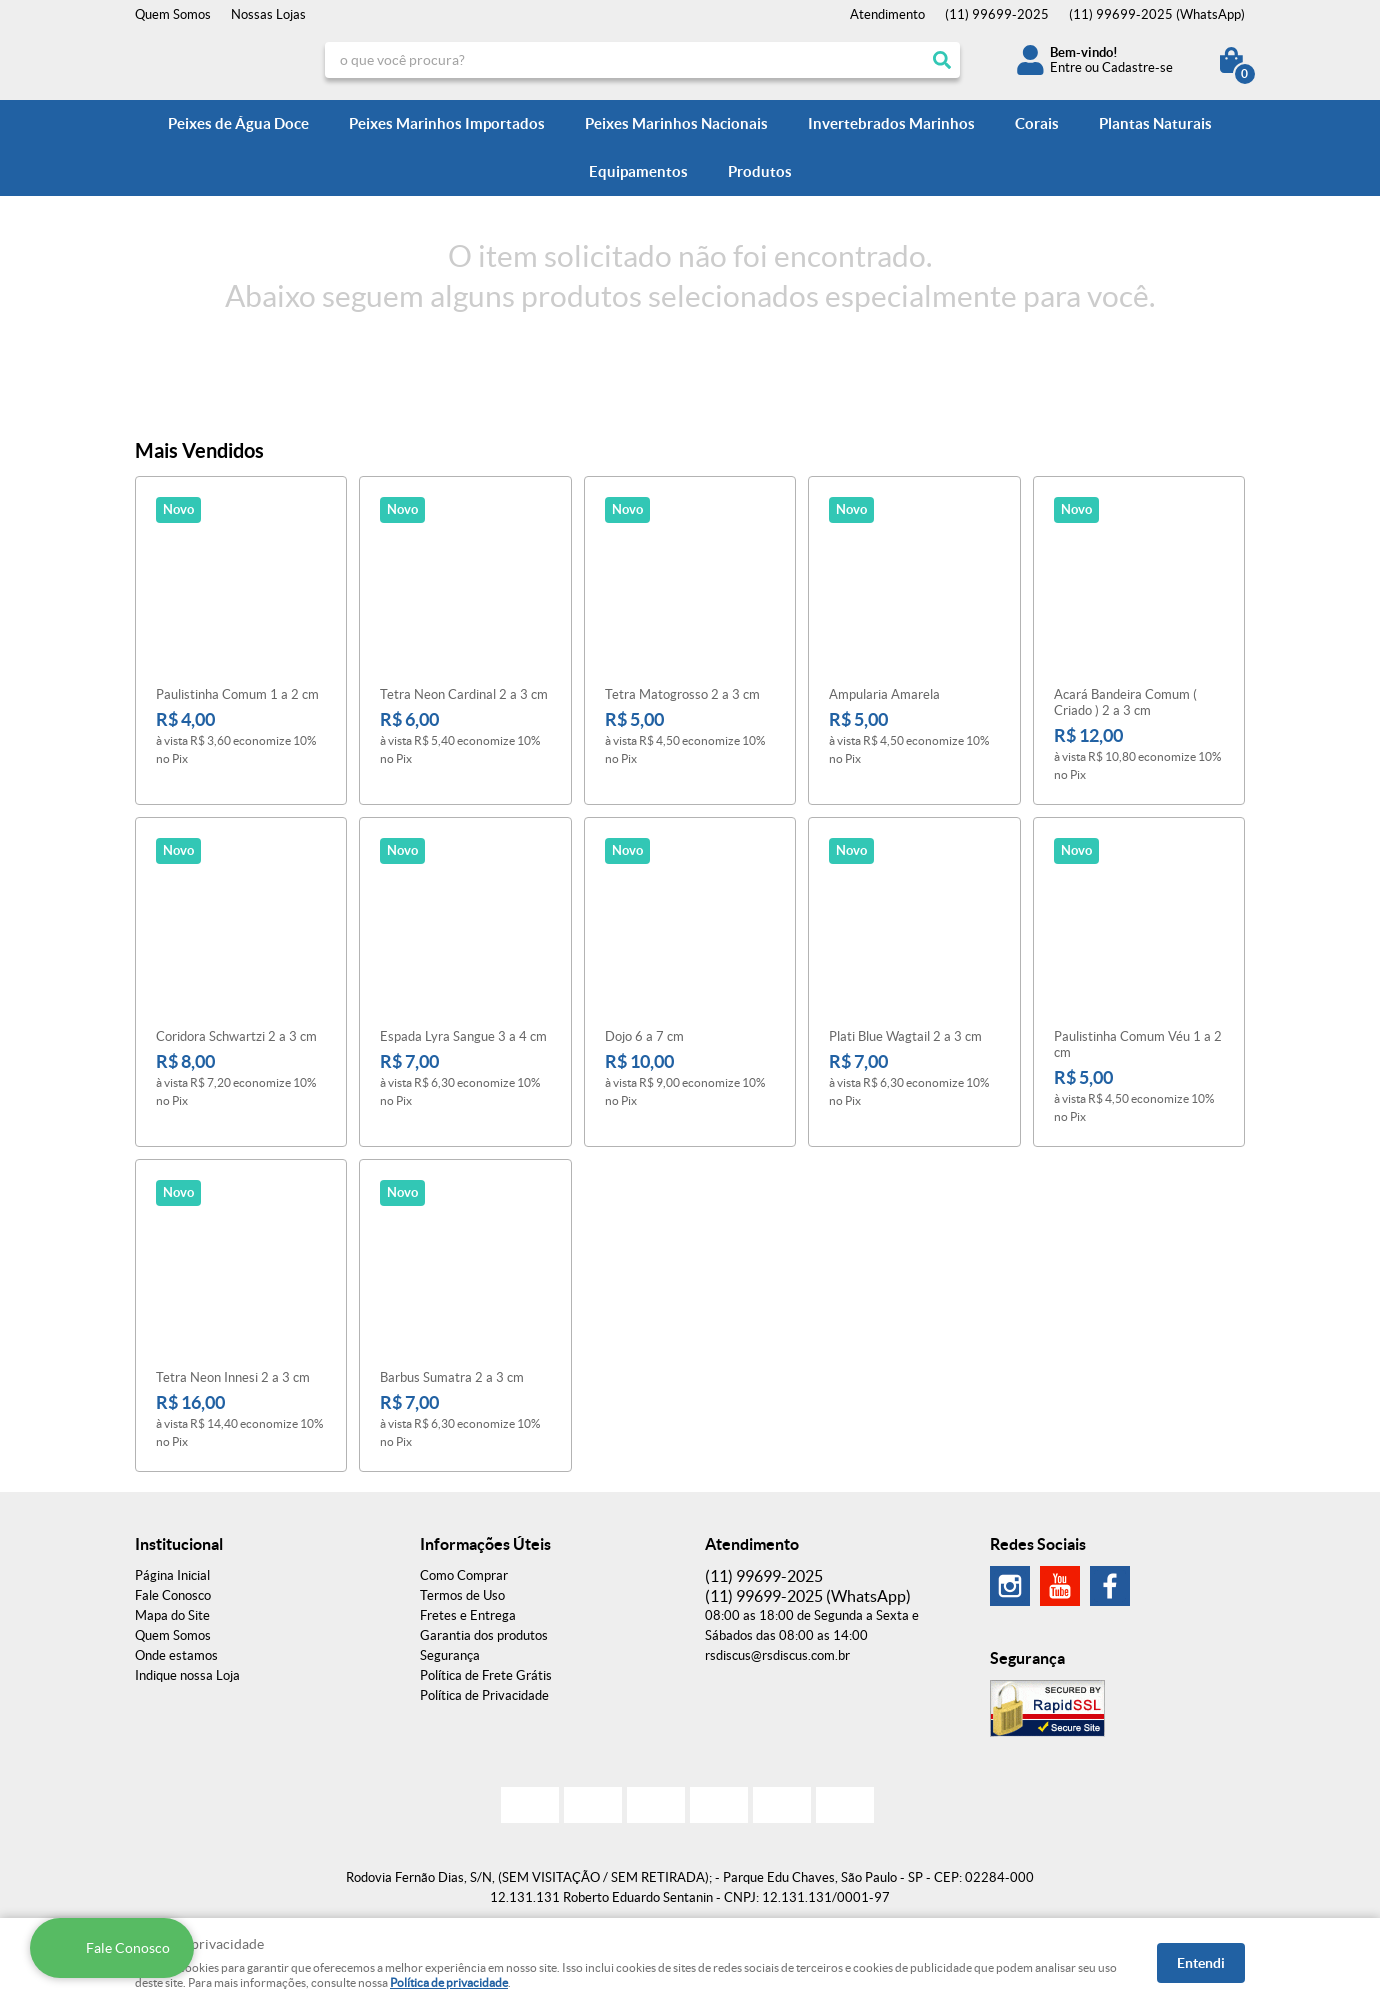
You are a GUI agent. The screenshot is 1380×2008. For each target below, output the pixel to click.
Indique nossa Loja (187, 1675)
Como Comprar (464, 1575)
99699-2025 (997, 14)
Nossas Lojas (268, 14)
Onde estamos (176, 1655)
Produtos (760, 171)
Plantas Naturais (1155, 123)
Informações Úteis (485, 1544)
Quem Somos (173, 14)
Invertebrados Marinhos (891, 123)
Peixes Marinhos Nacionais (676, 123)
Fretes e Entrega (468, 1615)
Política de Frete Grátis (486, 1675)
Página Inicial (172, 1575)
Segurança (450, 1655)
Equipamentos (638, 171)
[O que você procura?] (942, 60)
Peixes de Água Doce (238, 123)
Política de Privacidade (484, 1695)
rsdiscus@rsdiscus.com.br (777, 1655)
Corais (1037, 123)
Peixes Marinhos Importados (447, 123)
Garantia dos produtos (484, 1635)
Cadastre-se (1137, 67)
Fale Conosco (173, 1595)
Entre (1066, 67)
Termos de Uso (462, 1595)
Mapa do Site (172, 1615)
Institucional (179, 1544)
